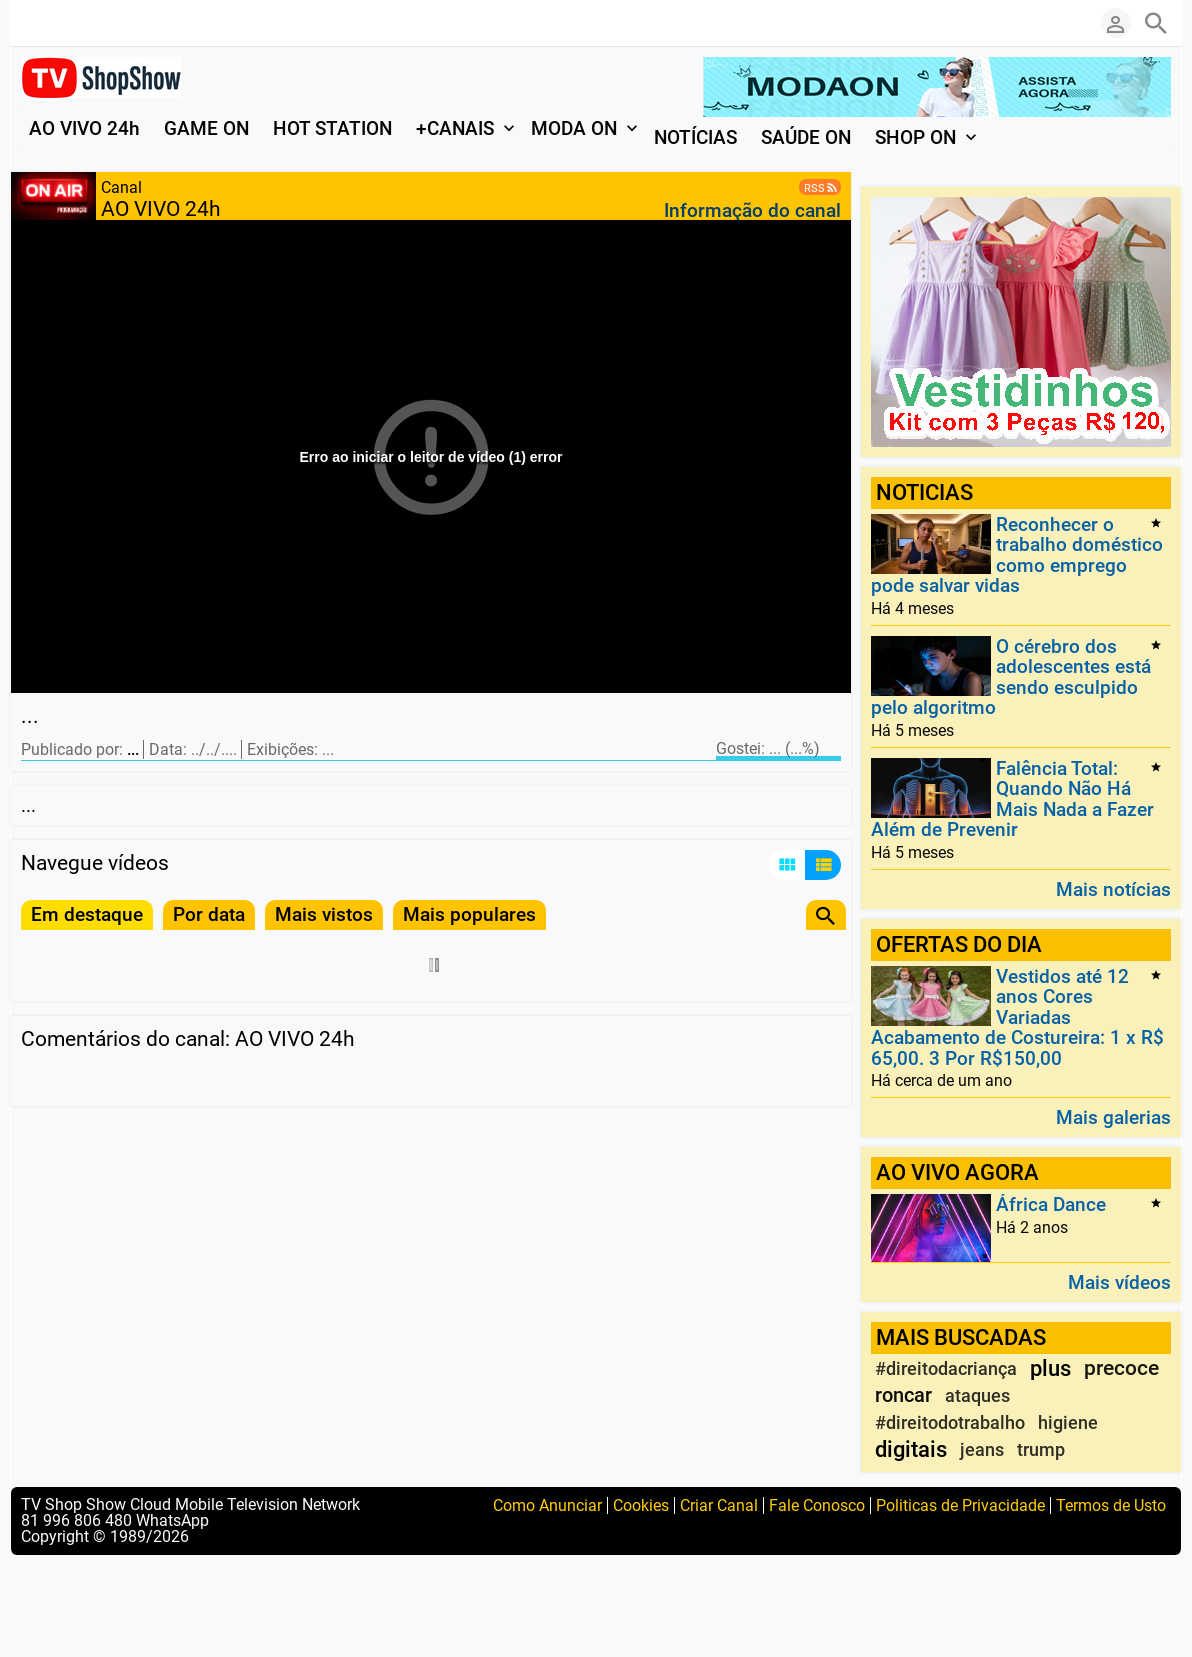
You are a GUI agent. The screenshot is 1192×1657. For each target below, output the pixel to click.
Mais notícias (1113, 888)
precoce (1121, 1368)
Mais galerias (1113, 1116)
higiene (1068, 1422)
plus (1050, 1368)
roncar (903, 1395)
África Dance (1051, 1205)
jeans (982, 1449)
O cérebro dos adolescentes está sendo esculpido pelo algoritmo (1011, 677)
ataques (977, 1395)
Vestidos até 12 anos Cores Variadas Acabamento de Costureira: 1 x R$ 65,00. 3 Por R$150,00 (1017, 1017)
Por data (209, 914)
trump (1041, 1449)
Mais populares (469, 914)
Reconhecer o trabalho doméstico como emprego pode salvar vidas (1017, 555)
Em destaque (87, 914)
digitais (911, 1449)
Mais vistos (324, 914)
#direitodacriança (946, 1368)
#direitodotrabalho (950, 1422)
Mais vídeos (1119, 1281)
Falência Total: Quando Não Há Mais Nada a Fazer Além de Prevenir (1012, 799)
